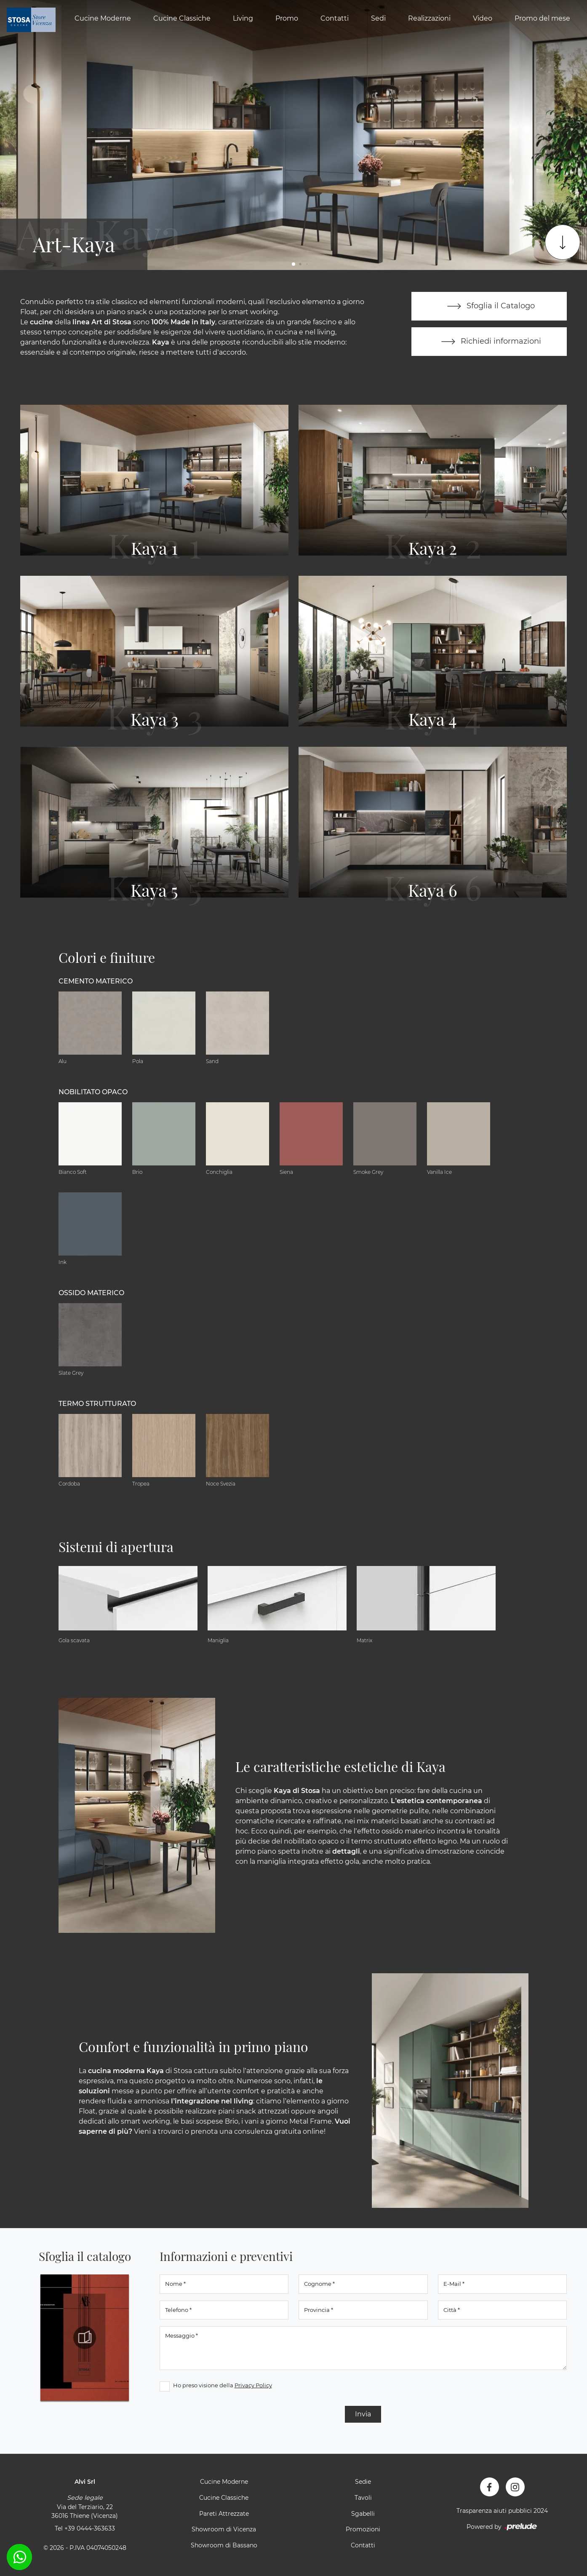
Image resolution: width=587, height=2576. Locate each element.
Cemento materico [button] (96, 981)
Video (482, 18)
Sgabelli (363, 2513)
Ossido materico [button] (91, 1293)
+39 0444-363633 (89, 2528)
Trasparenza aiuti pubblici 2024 (502, 2511)
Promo (286, 18)
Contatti (334, 18)
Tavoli (363, 2497)
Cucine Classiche (182, 18)
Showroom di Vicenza (224, 2529)
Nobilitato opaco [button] (93, 1092)
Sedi (378, 18)
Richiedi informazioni (489, 341)
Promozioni (363, 2529)
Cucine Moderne (103, 18)
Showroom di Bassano (224, 2545)
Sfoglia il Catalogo (489, 306)
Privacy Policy (253, 2385)
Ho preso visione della (222, 2385)
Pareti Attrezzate (224, 2513)
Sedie (363, 2481)
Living (243, 18)
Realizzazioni (429, 18)
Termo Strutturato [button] (97, 1404)
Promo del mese (542, 18)
